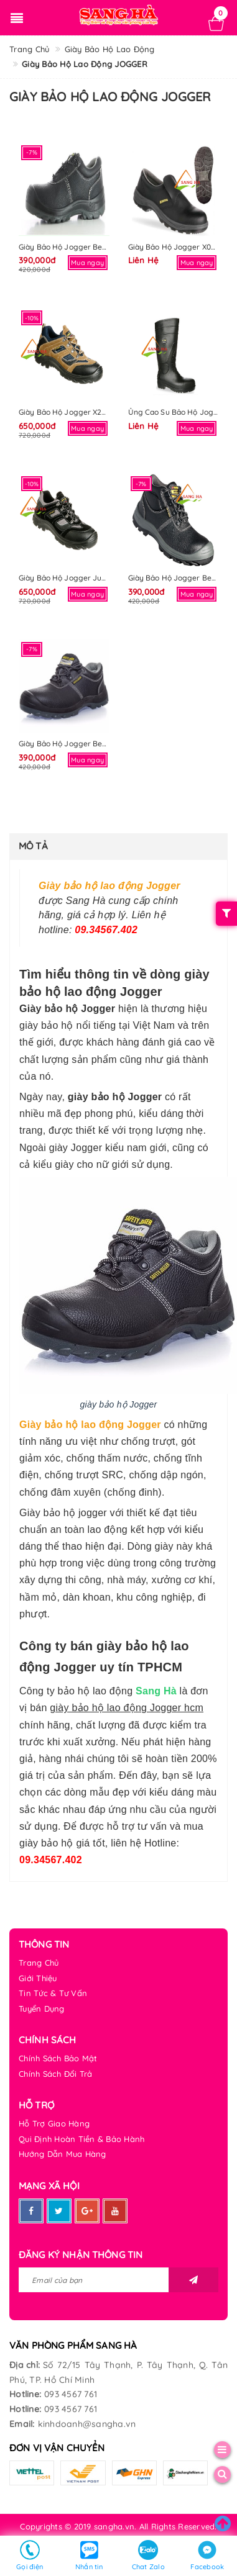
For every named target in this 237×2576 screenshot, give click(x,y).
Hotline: (25, 2394)
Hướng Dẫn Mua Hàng (62, 2154)
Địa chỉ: (24, 2364)
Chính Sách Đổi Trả (56, 2074)
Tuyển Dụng (42, 2008)
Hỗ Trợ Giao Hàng (54, 2123)
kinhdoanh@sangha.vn (87, 2423)
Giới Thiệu (38, 1978)
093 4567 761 (70, 2394)
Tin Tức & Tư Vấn (53, 1993)
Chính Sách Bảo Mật (58, 2058)
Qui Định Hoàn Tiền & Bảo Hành (81, 2139)
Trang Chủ (38, 1963)
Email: (22, 2423)
